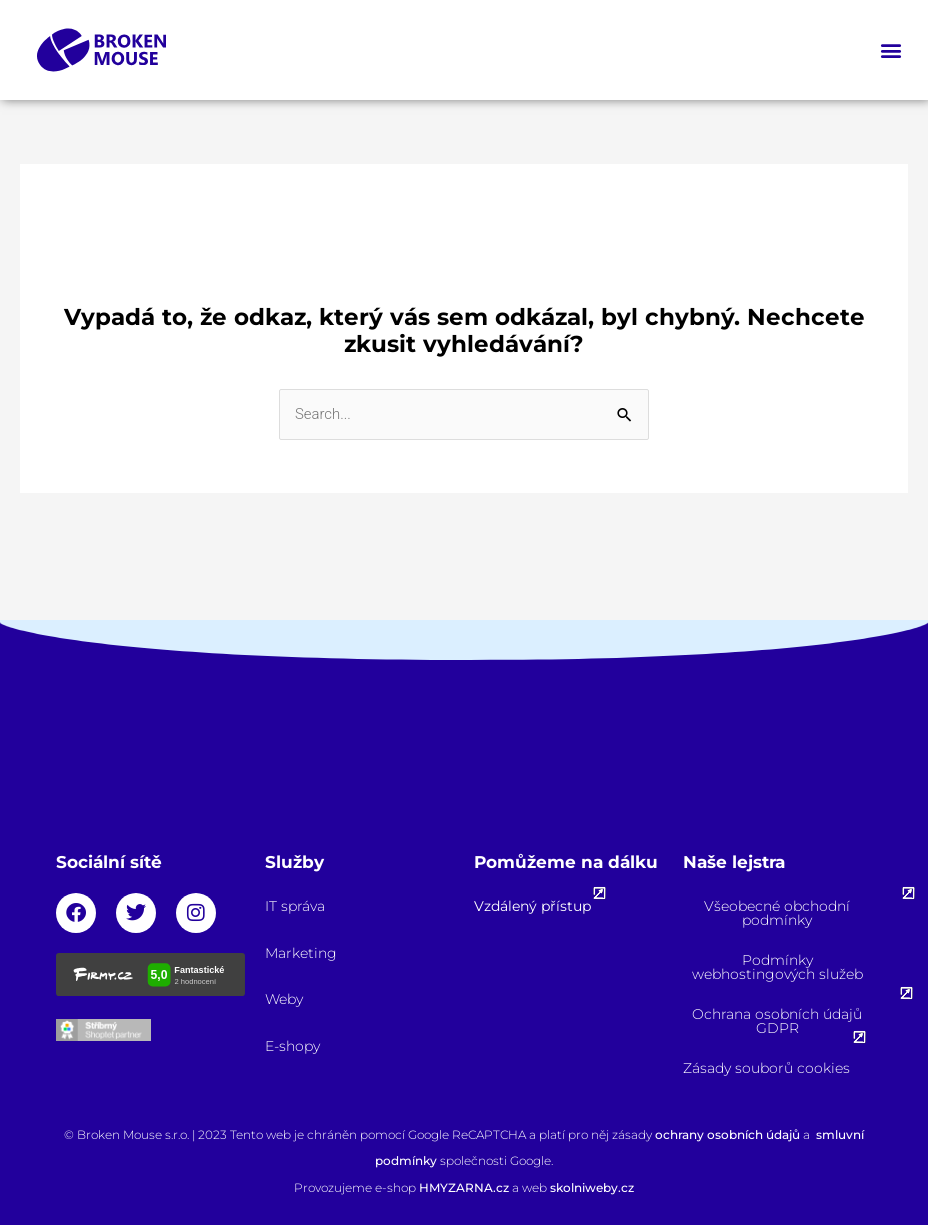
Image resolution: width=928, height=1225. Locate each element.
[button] (891, 50)
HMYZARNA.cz (465, 1187)
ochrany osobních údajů (727, 1134)
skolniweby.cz (592, 1187)
